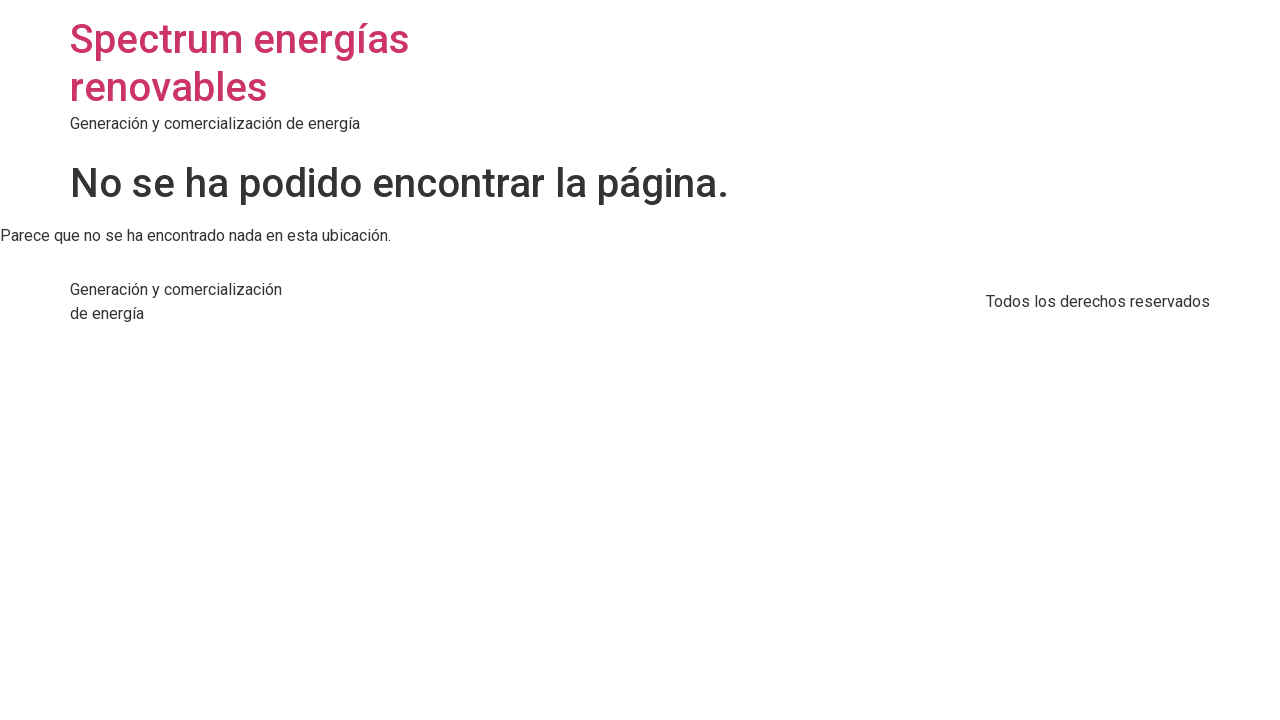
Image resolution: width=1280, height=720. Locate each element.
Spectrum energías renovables (240, 63)
